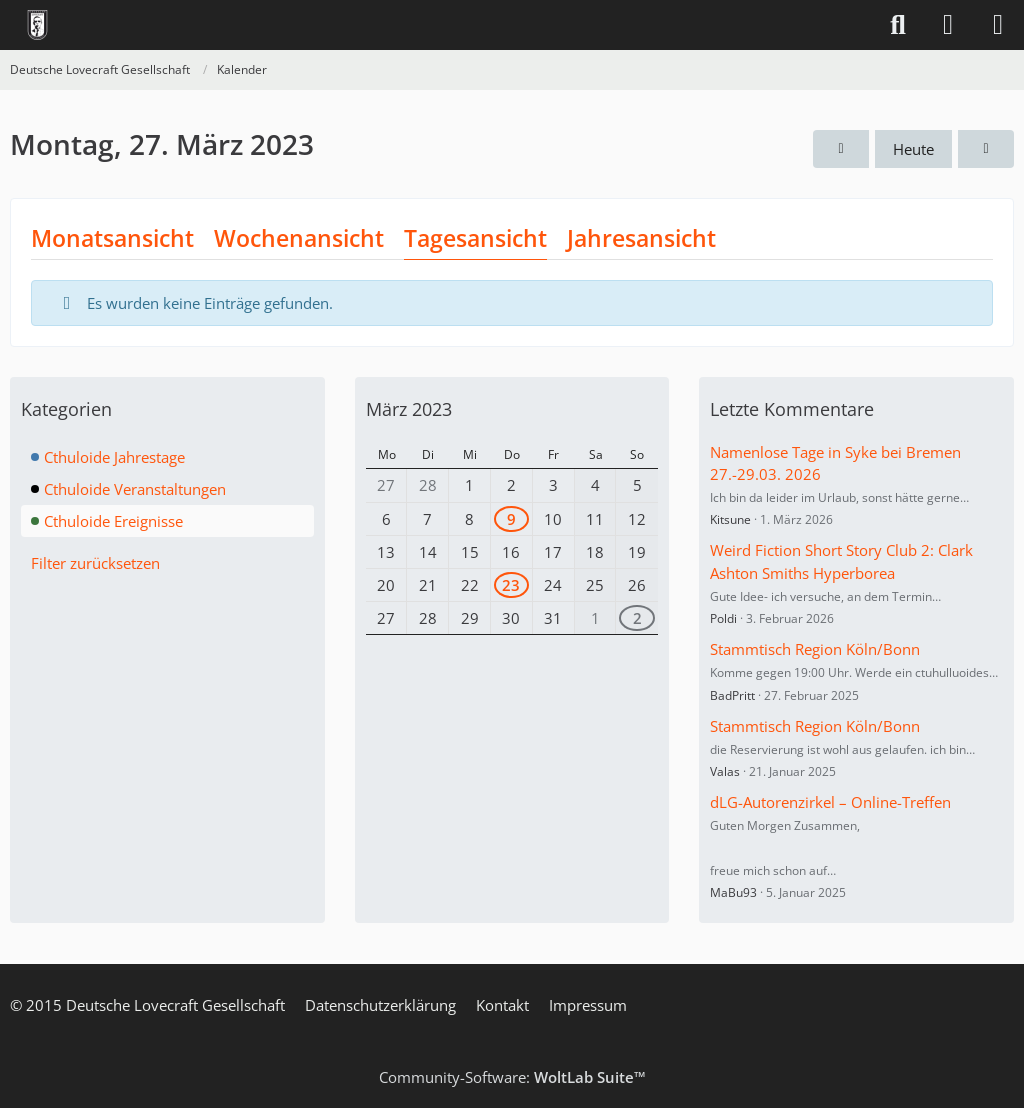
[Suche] (898, 25)
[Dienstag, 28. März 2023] (986, 149)
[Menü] (998, 25)
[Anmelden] (948, 25)
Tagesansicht (475, 238)
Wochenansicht (299, 238)
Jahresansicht (641, 238)
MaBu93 (733, 892)
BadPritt (732, 695)
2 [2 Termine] (637, 618)
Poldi (723, 618)
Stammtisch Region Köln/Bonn (815, 649)
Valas (725, 771)
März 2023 (409, 409)
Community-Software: (512, 1077)
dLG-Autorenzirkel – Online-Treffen (830, 802)
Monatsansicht (112, 238)
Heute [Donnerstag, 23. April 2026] (913, 149)
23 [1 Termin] (511, 585)
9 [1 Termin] (511, 519)
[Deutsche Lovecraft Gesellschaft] (37, 25)
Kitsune (730, 519)
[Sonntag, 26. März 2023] (841, 149)
